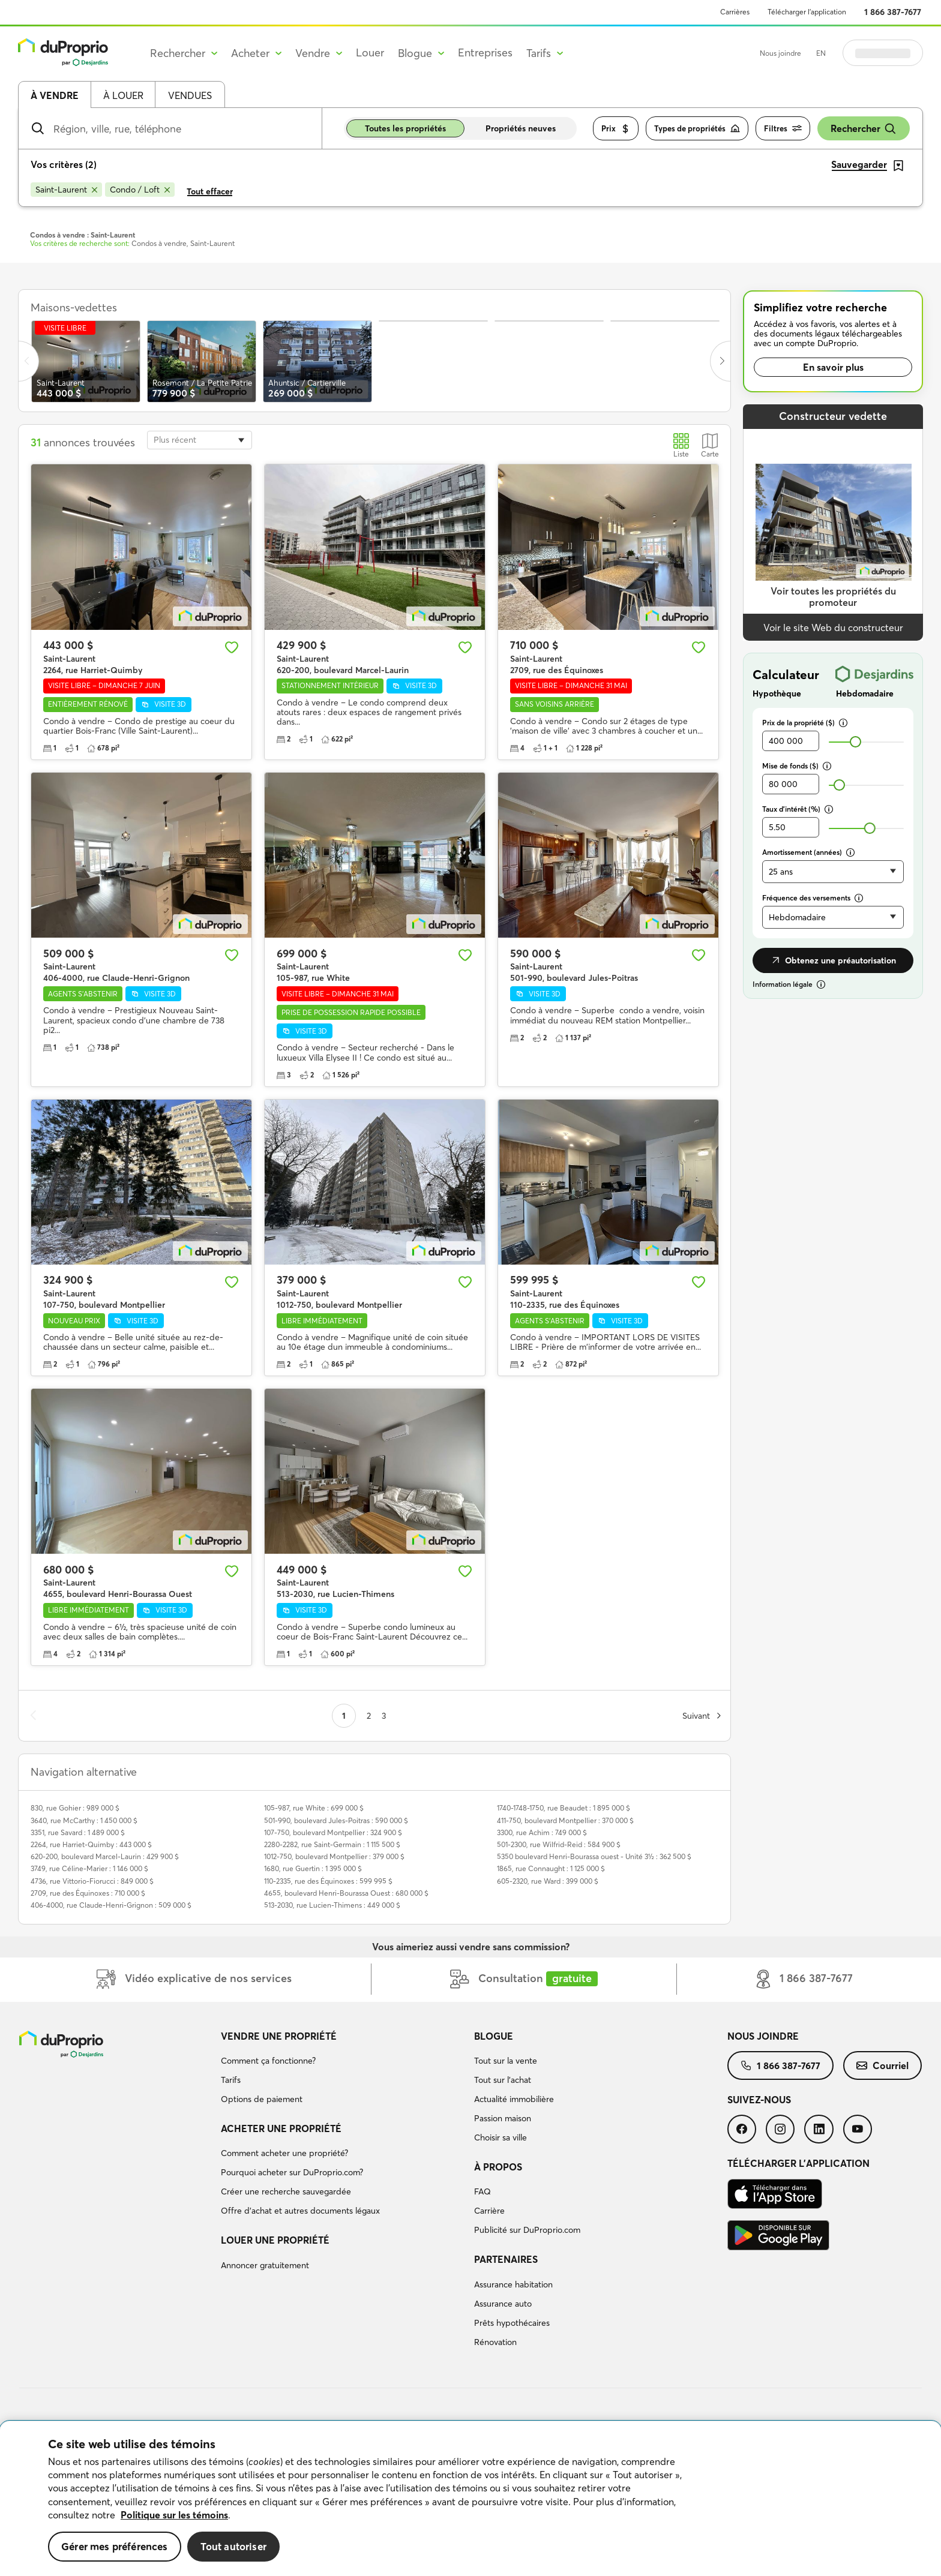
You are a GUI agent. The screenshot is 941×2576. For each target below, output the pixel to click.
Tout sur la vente (505, 2060)
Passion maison (502, 2118)
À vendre (55, 95)
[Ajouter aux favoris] (231, 647)
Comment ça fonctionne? (268, 2060)
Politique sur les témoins (174, 2515)
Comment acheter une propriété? (284, 2153)
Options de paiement (261, 2099)
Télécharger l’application (807, 11)
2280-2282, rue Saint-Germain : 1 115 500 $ (332, 1844)
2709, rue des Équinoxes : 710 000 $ (88, 1893)
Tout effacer (210, 191)
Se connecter (883, 53)
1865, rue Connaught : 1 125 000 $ (551, 1868)
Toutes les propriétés (405, 128)
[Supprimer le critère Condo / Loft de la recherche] (140, 189)
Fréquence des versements (812, 897)
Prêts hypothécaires (512, 2322)
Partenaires (506, 2259)
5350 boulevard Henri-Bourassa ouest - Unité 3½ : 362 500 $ (594, 1856)
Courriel (882, 2065)
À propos (498, 2167)
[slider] (855, 741)
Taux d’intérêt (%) (797, 808)
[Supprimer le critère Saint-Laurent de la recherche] (66, 189)
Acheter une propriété (281, 2128)
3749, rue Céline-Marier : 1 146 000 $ (89, 1868)
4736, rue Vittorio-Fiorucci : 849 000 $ (92, 1881)
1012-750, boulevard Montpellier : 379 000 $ (334, 1856)
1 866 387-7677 (892, 12)
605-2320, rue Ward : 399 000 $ (547, 1881)
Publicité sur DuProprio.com (527, 2229)
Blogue (493, 2036)
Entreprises (485, 52)
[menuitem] (342, 2070)
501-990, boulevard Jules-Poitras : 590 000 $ (336, 1820)
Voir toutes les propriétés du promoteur (833, 597)
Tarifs (231, 2079)
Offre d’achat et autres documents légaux (300, 2210)
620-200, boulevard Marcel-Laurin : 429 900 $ (105, 1856)
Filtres (783, 129)
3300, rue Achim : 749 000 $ (542, 1832)
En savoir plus (833, 367)
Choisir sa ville (500, 2137)
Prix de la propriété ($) (804, 722)
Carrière (489, 2210)
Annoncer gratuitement (265, 2265)
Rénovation (495, 2342)
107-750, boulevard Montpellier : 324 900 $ (333, 1832)
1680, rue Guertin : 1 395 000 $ (313, 1868)
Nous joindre (780, 53)
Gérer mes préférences (114, 2546)
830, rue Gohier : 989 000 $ (75, 1807)
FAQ (482, 2191)
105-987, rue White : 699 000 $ (314, 1807)
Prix (615, 129)
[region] (470, 2498)
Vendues (190, 95)
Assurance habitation (513, 2284)
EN (821, 53)
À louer (123, 95)
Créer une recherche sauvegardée (286, 2191)
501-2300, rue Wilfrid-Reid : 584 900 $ (559, 1844)
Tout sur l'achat (502, 2079)
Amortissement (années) (808, 852)
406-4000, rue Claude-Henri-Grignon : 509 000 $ (111, 1905)
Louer (370, 52)
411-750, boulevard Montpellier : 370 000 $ (565, 1820)
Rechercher (864, 128)
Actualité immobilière (514, 2099)
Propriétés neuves (521, 128)
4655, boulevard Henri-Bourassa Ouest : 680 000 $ (346, 1893)
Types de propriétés (697, 129)
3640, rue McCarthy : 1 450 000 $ (84, 1820)
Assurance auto (503, 2303)
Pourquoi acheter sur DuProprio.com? (292, 2172)
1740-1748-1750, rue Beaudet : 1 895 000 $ (563, 1807)
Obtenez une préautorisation (833, 960)
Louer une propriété (275, 2240)
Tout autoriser (233, 2546)
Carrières (735, 11)
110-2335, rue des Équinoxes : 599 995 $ (328, 1881)
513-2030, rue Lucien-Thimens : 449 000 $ (332, 1905)
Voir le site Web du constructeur (833, 628)
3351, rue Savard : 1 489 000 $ (78, 1832)
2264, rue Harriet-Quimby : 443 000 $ (91, 1844)
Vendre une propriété (279, 2036)
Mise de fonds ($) (796, 765)
